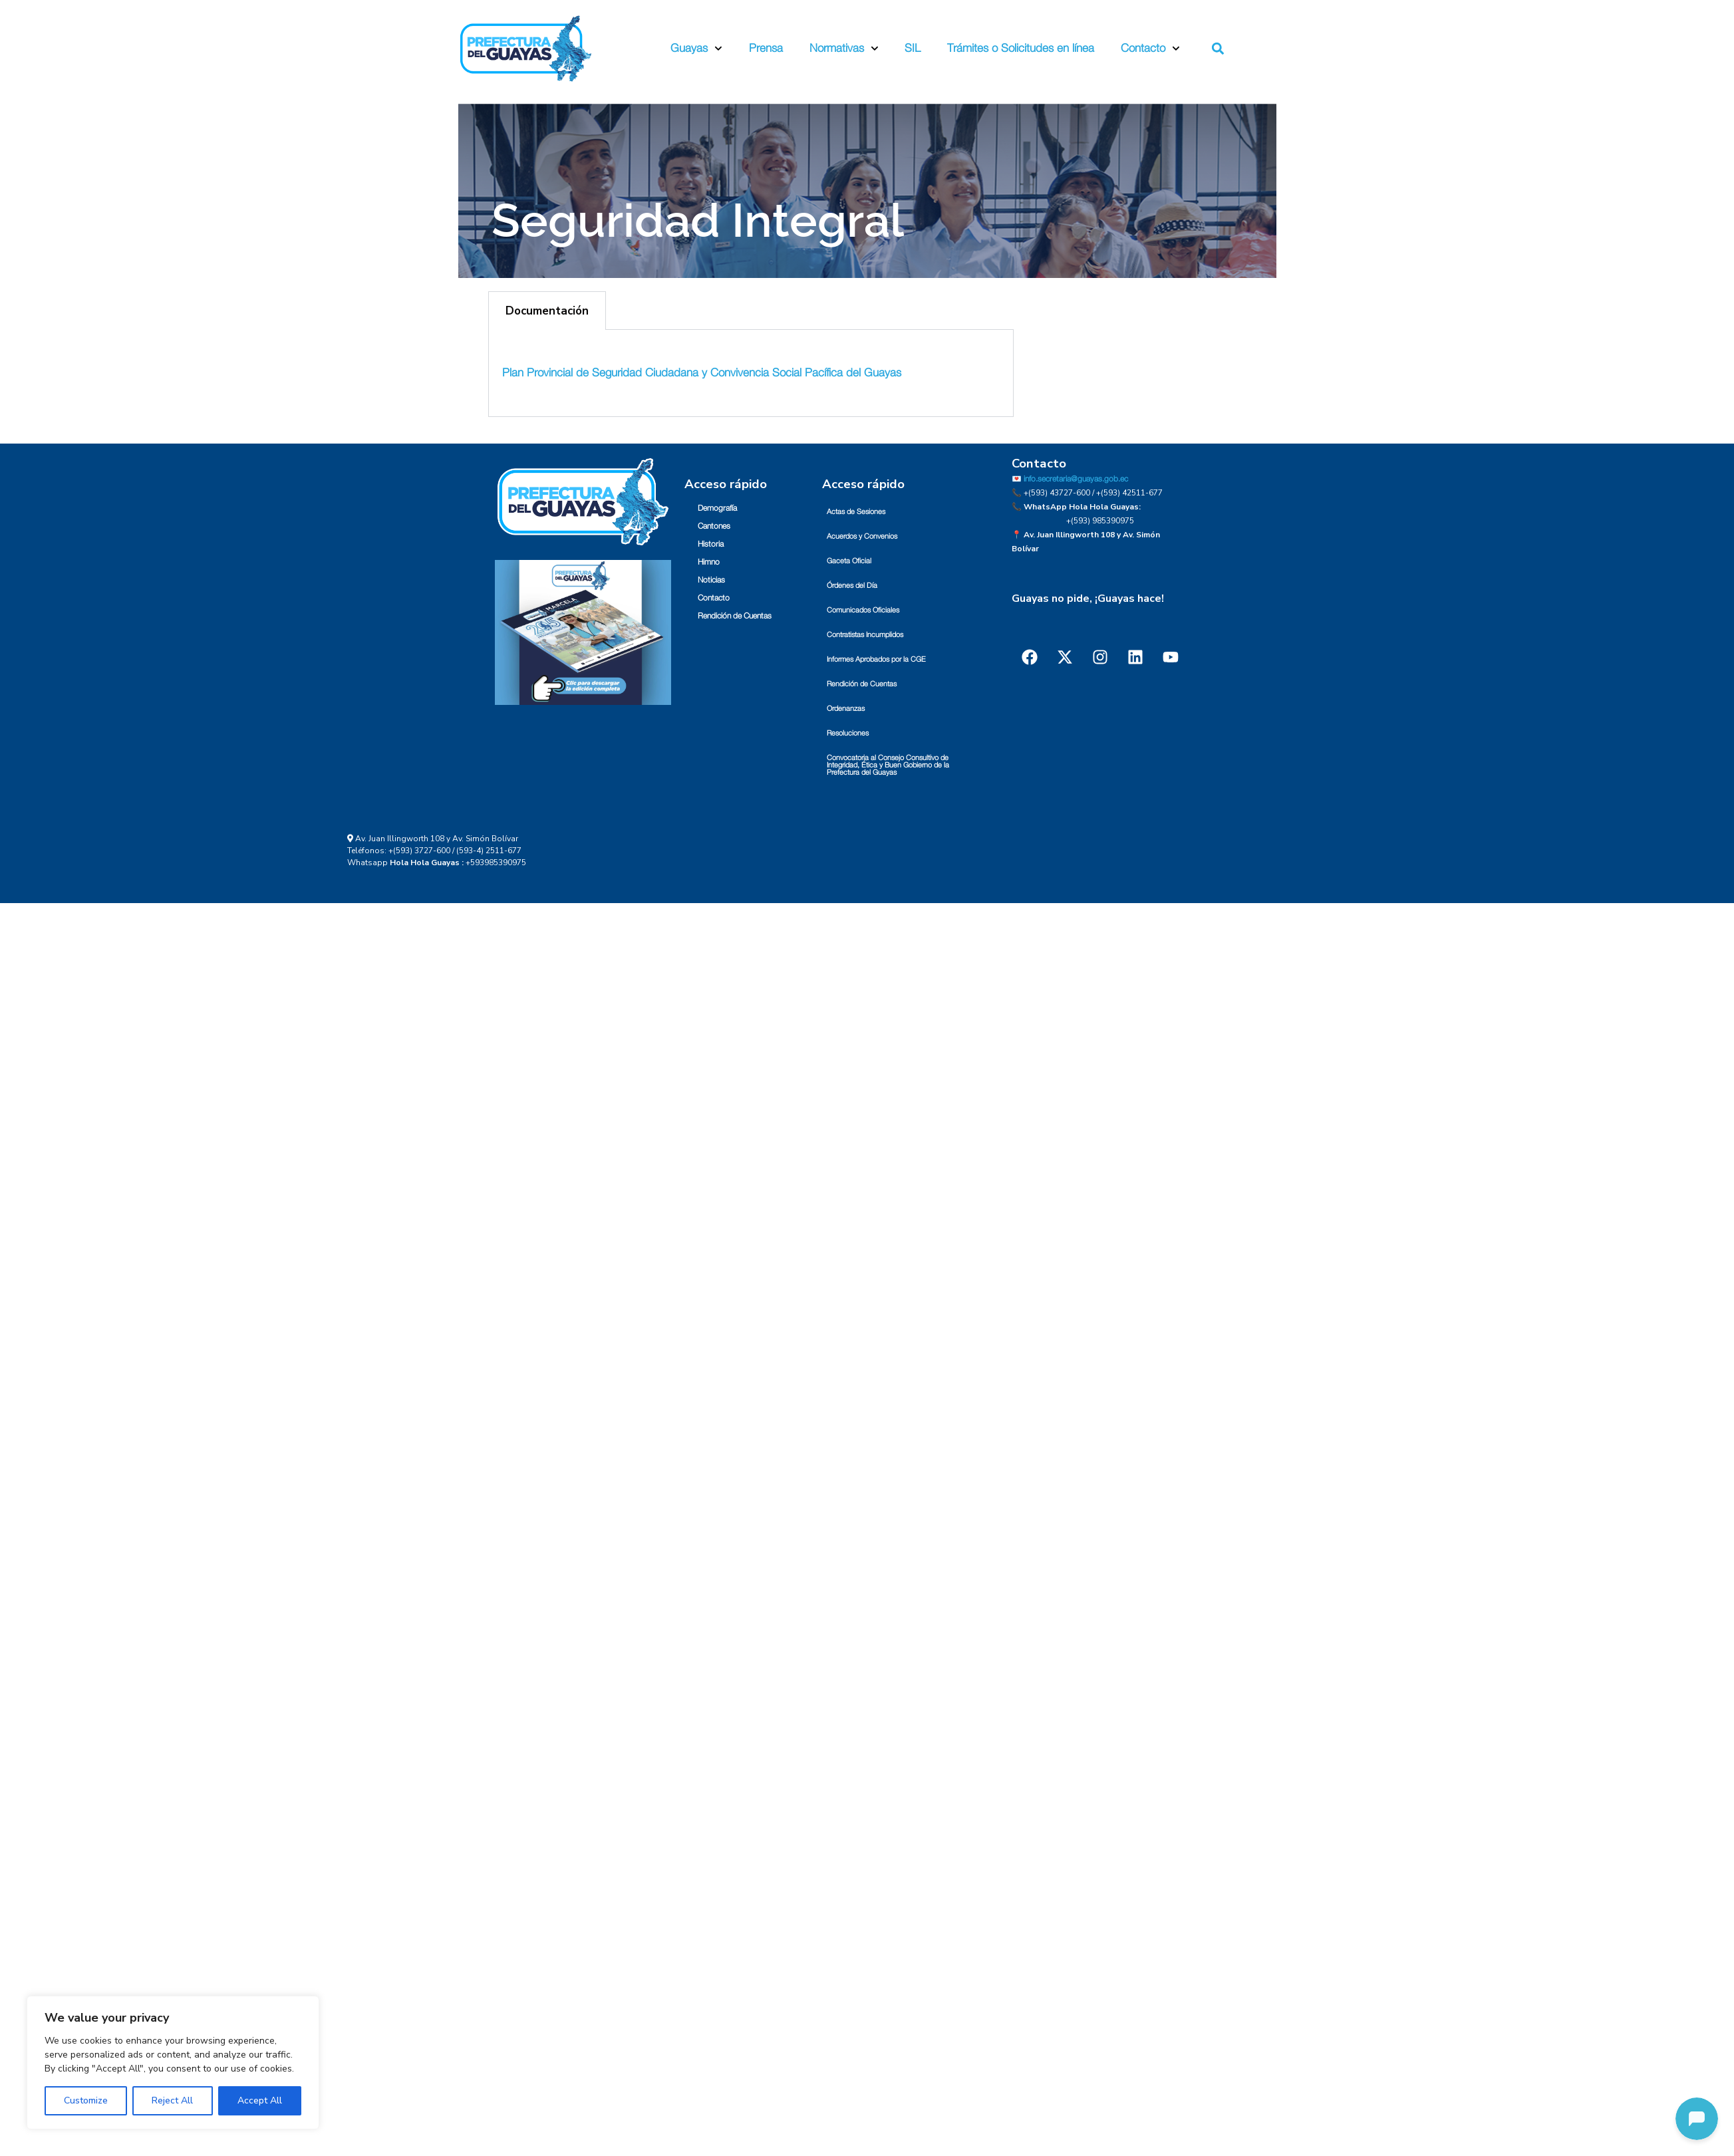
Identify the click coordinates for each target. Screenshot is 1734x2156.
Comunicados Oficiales (863, 610)
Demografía (717, 508)
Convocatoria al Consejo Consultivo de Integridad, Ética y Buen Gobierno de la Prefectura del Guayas (888, 765)
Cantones (714, 526)
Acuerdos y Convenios (862, 536)
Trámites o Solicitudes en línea (1020, 48)
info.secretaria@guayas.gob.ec (1076, 479)
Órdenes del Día (852, 585)
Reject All (172, 2100)
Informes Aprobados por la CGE (876, 659)
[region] (173, 2062)
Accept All (259, 2100)
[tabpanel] (751, 373)
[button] (1217, 49)
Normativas (844, 48)
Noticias (711, 580)
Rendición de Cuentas (735, 616)
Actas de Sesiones (856, 511)
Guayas (696, 48)
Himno (709, 562)
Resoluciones (848, 733)
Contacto (1150, 48)
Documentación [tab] (547, 311)
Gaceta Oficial (849, 561)
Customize (86, 2100)
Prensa (766, 48)
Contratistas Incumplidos (865, 634)
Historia (711, 544)
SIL (913, 48)
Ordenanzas (846, 708)
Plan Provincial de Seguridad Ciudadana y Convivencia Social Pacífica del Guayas (701, 372)
